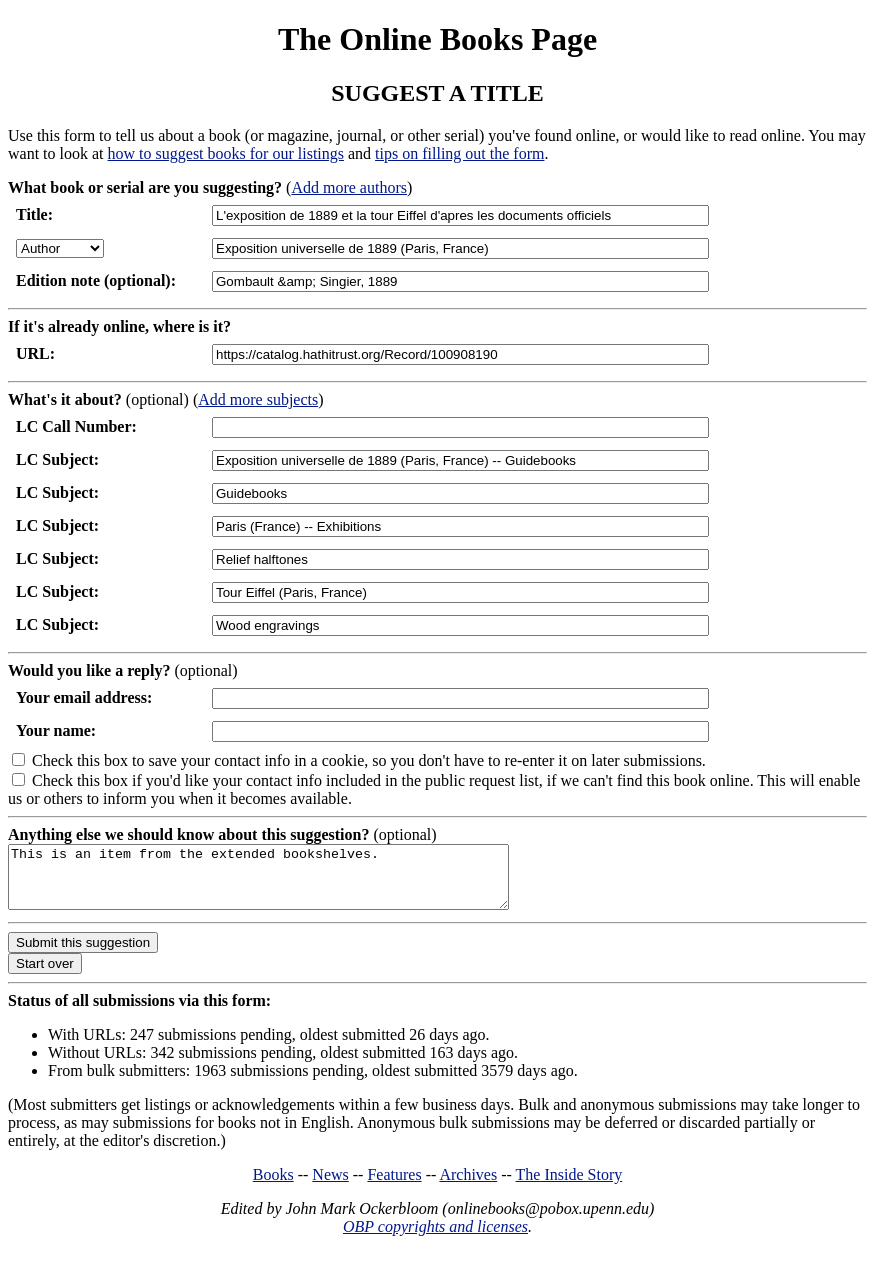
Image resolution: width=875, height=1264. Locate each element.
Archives (468, 1186)
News (330, 1186)
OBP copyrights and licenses (435, 1238)
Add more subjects (258, 399)
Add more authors (349, 187)
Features (394, 1186)
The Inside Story (569, 1186)
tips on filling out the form (459, 153)
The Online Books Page (437, 39)
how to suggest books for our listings (226, 153)
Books (273, 1186)
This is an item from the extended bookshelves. (288, 883)
